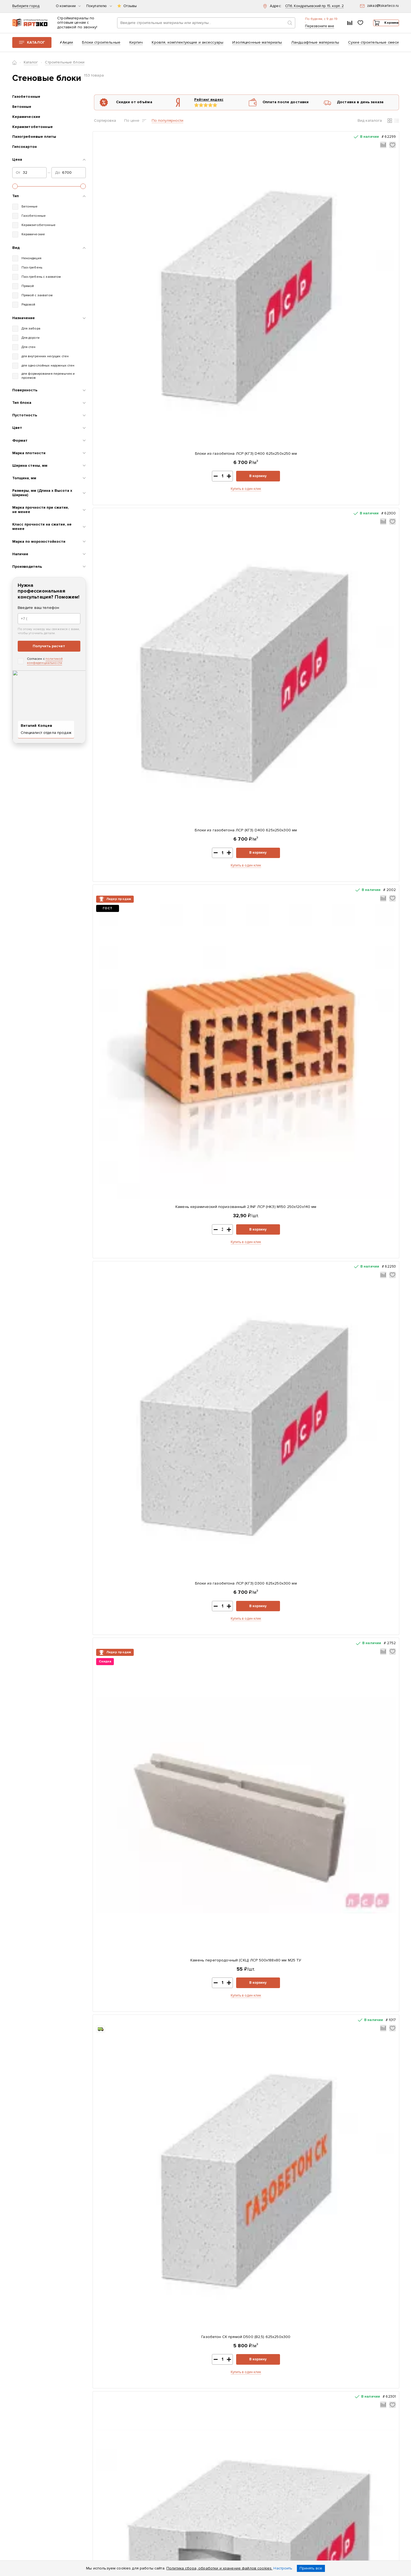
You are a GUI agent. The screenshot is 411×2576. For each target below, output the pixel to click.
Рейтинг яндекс (200, 103)
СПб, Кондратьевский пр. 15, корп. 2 (314, 6)
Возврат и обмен (152, 2483)
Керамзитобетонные (32, 130)
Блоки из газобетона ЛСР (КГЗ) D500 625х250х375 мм (130, 1814)
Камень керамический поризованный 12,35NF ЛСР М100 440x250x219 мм (130, 1179)
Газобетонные (26, 100)
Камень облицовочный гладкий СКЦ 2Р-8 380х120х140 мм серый (208, 863)
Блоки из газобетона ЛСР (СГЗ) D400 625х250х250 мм (285, 544)
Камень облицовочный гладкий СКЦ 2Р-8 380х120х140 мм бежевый (285, 1020)
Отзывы (130, 6)
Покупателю (99, 6)
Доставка (146, 2449)
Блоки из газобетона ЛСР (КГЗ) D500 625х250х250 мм (362, 1495)
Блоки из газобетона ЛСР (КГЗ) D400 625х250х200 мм (207, 703)
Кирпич (136, 46)
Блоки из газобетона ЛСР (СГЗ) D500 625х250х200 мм (285, 1176)
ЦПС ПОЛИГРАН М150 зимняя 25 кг (205, 2026)
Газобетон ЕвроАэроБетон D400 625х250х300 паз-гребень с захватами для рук (207, 1657)
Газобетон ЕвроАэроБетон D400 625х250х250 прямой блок (285, 863)
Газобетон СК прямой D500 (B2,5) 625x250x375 (362, 390)
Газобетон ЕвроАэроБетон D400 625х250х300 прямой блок (207, 1176)
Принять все (311, 2568)
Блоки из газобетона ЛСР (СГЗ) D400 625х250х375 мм (362, 703)
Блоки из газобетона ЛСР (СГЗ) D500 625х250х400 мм (129, 1495)
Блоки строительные (101, 46)
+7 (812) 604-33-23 (310, 24)
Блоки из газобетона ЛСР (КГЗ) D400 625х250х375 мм (285, 390)
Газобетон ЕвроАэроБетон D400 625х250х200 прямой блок (207, 544)
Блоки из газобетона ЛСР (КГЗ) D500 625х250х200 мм (362, 1176)
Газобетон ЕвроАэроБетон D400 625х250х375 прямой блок (207, 1814)
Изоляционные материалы (257, 46)
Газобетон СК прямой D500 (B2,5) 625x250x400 (129, 1654)
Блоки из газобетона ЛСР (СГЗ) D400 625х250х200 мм (129, 544)
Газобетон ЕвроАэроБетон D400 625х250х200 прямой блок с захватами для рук (363, 547)
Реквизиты (147, 2435)
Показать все (230, 2318)
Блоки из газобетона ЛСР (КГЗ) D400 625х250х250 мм (130, 231)
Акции (67, 46)
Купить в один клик (130, 275)
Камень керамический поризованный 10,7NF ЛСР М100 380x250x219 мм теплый (130, 1020)
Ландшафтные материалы (315, 46)
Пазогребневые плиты (34, 140)
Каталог (36, 46)
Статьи (143, 2464)
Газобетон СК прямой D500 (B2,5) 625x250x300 (207, 390)
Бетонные (22, 110)
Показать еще (246, 1884)
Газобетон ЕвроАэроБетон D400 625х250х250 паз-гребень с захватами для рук (363, 1020)
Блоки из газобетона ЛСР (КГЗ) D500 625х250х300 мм (285, 1654)
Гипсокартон (24, 150)
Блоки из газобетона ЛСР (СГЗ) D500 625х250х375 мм (362, 1335)
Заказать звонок (332, 2450)
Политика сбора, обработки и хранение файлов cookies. (219, 2568)
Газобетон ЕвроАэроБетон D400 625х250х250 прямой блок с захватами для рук (207, 1020)
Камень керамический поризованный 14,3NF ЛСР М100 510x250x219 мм (130, 1338)
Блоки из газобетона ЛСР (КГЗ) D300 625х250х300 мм (362, 231)
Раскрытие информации (148, 2474)
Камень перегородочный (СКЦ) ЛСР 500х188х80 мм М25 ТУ (130, 390)
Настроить (282, 2568)
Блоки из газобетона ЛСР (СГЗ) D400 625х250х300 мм (129, 703)
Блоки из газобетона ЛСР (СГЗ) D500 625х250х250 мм (207, 1335)
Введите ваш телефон (38, 611)
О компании (68, 6)
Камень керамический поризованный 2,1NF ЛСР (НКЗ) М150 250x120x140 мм (285, 234)
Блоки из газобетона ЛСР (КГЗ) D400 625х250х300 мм (207, 231)
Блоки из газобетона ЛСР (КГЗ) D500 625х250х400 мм (285, 1814)
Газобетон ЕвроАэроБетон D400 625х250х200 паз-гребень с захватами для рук (285, 706)
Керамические (26, 120)
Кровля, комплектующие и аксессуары (187, 46)
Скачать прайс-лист (236, 2425)
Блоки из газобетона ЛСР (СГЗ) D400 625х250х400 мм (362, 863)
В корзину (147, 262)
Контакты (145, 2442)
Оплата (144, 2457)
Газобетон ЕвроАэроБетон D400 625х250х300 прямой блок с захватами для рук (285, 1498)
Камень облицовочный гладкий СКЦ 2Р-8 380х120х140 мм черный (362, 1654)
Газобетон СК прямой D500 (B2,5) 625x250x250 (207, 1495)
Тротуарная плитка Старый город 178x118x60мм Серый (129, 2026)
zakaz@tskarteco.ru (327, 2496)
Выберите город (25, 6)
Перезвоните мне (302, 31)
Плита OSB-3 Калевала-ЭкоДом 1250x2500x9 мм (282, 2026)
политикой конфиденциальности (45, 665)
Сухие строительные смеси (373, 46)
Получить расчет (49, 650)
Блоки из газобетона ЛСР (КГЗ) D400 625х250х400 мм (130, 863)
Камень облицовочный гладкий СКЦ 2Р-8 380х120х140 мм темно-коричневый (363, 1817)
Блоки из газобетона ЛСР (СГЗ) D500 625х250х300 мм (285, 1335)
